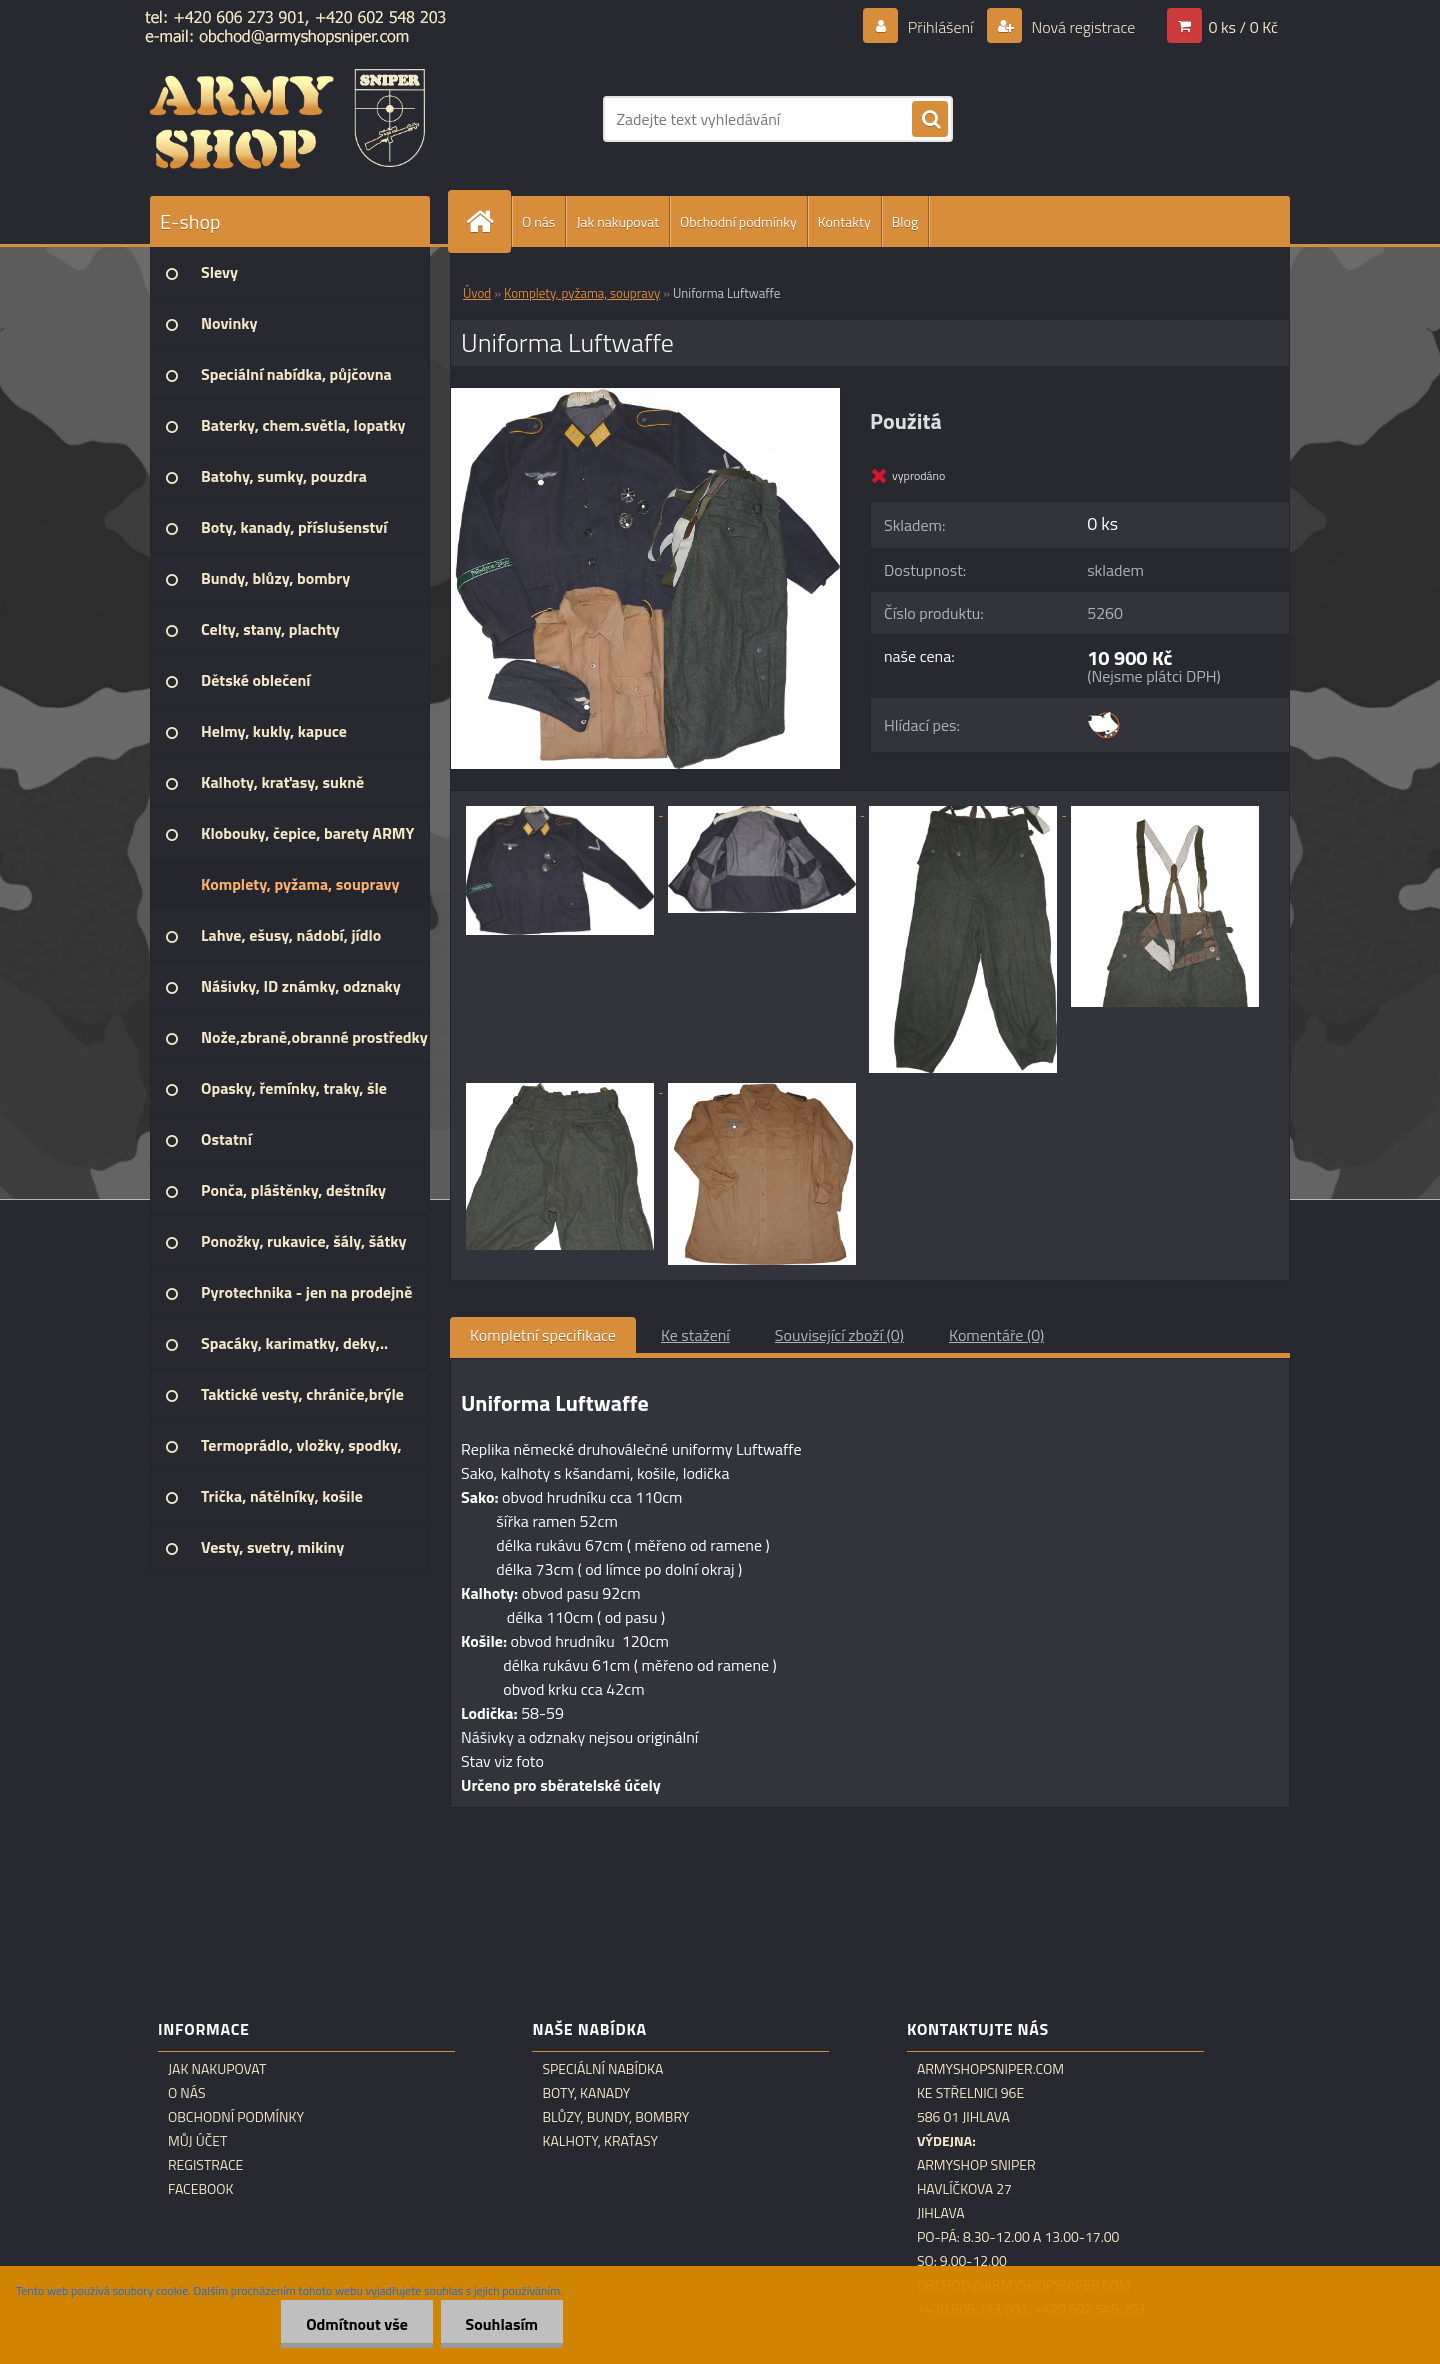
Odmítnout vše (357, 2324)
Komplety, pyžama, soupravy (582, 293)
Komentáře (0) (996, 1335)
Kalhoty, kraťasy (600, 2141)
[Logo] (287, 119)
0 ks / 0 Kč (1243, 27)
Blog (905, 221)
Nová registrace (1082, 27)
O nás (538, 221)
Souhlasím (501, 2324)
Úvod (477, 293)
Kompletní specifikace (543, 1335)
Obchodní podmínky (738, 221)
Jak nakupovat (617, 221)
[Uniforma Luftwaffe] (645, 396)
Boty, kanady (586, 2093)
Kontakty (844, 221)
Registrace (205, 2165)
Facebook (201, 2189)
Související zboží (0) (839, 1335)
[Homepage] (488, 221)
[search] (930, 120)
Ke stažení (695, 1335)
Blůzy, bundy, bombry (615, 2117)
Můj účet (197, 2141)
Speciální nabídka (602, 2069)
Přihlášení (940, 27)
